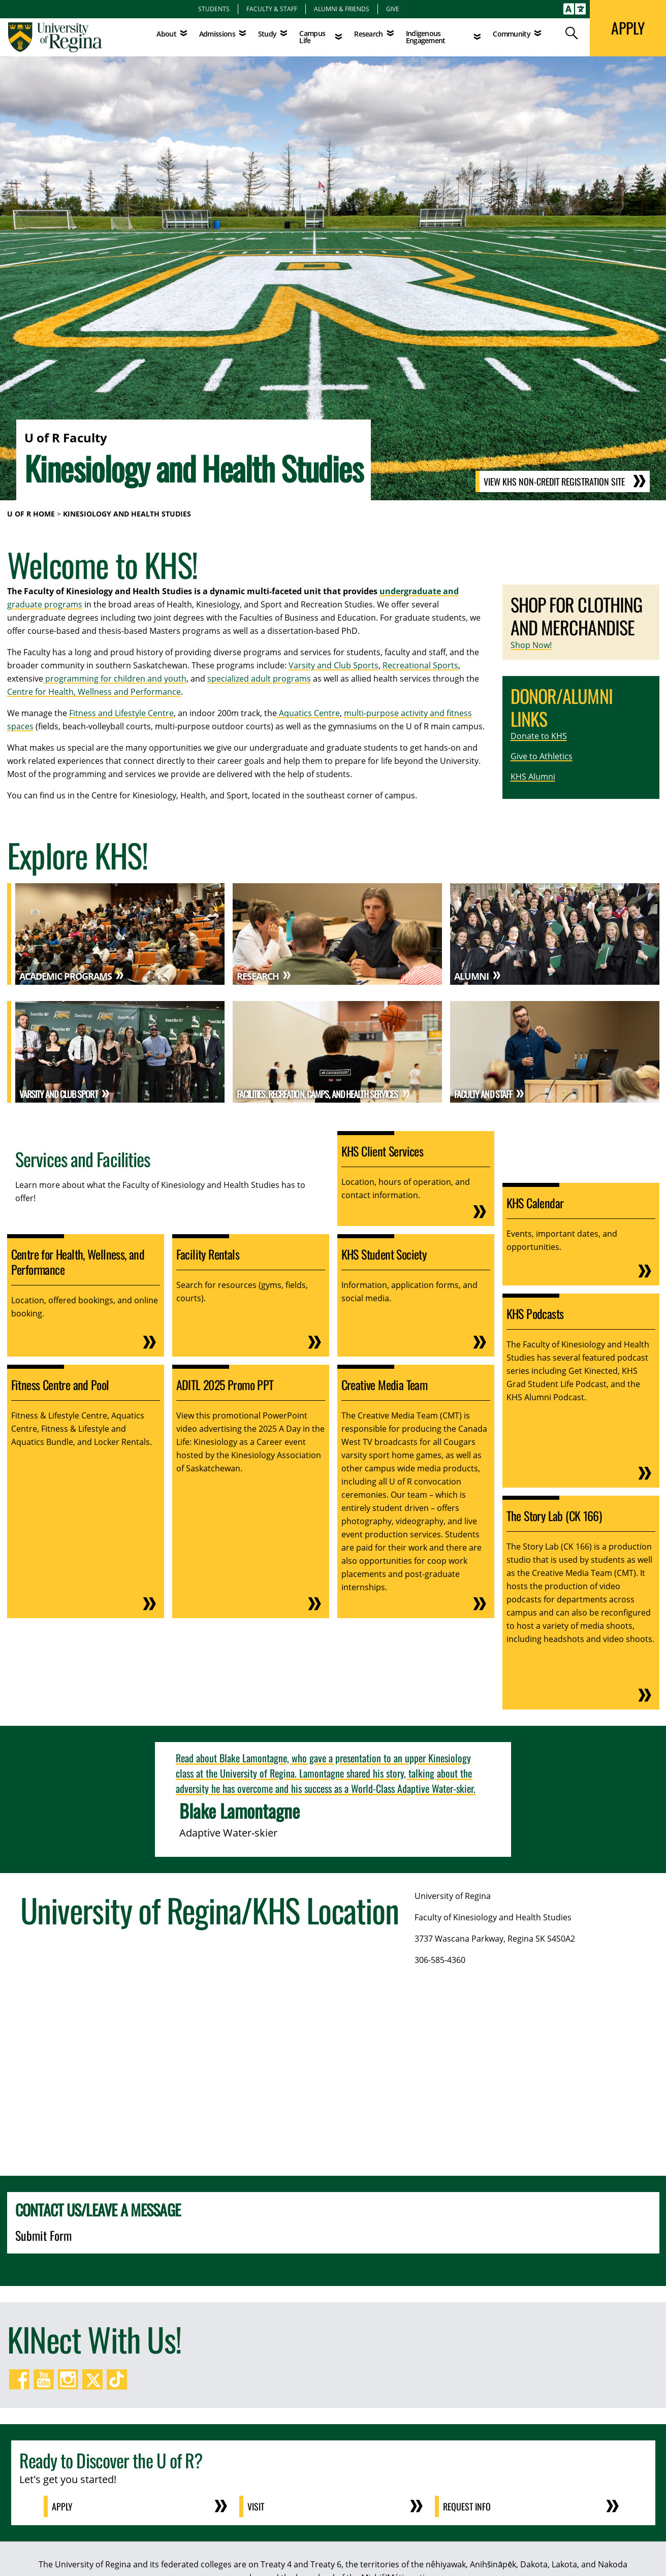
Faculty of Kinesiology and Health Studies (493, 1917)
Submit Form (43, 2235)
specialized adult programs (259, 678)
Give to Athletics (542, 756)
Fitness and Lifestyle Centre (121, 713)
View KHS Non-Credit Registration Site (554, 481)
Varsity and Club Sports (333, 665)
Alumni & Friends (341, 9)
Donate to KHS (539, 736)
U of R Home (31, 514)
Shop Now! (531, 645)
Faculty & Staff (271, 9)
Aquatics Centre (308, 713)
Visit (255, 2506)
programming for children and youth (114, 678)
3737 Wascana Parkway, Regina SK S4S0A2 (495, 1938)
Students (214, 9)
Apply (62, 2506)
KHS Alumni (533, 776)
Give (392, 9)
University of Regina (453, 1896)
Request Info (467, 2506)
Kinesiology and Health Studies (127, 514)
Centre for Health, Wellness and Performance (94, 691)
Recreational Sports (420, 665)
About (166, 34)
